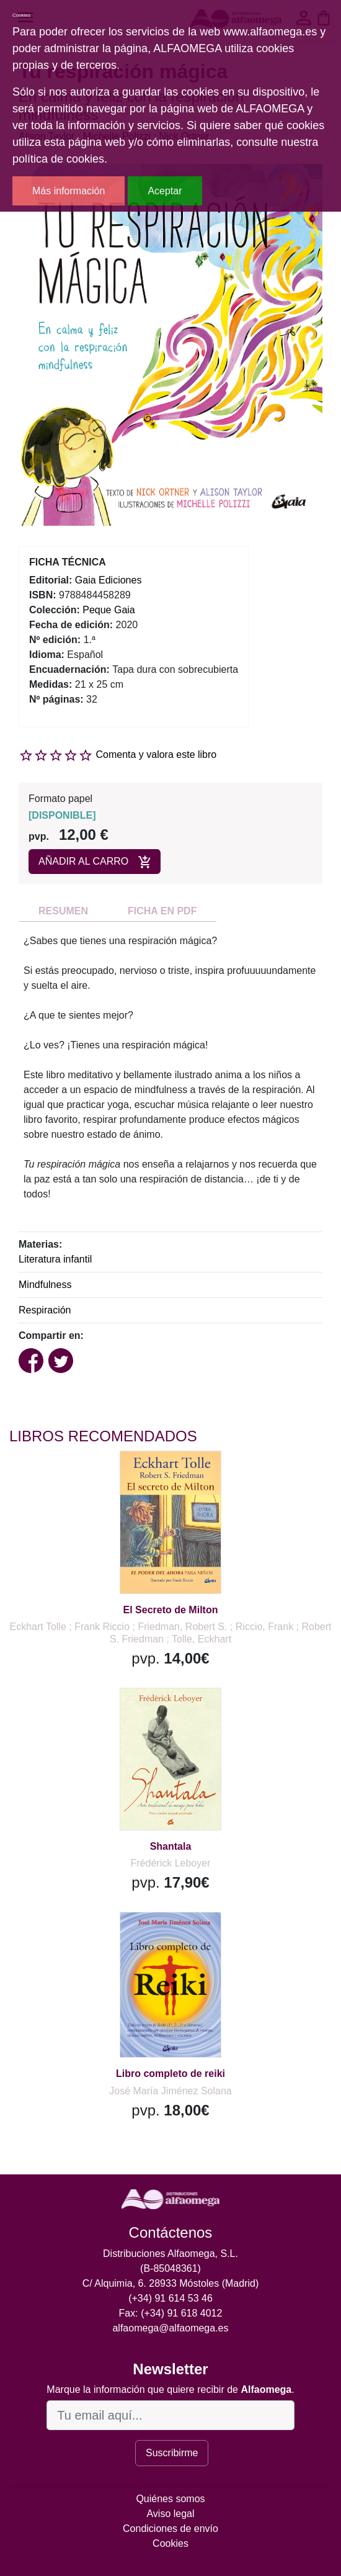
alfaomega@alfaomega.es (170, 2328)
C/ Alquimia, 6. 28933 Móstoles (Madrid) (170, 2283)
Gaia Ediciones (108, 580)
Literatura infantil (55, 1259)
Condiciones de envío (170, 2528)
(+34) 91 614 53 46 (170, 2298)
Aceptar (165, 191)
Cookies (170, 2543)
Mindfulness (45, 1284)
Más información (68, 191)
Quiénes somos (170, 2498)
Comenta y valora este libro (155, 754)
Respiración (45, 1310)
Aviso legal (170, 2513)
